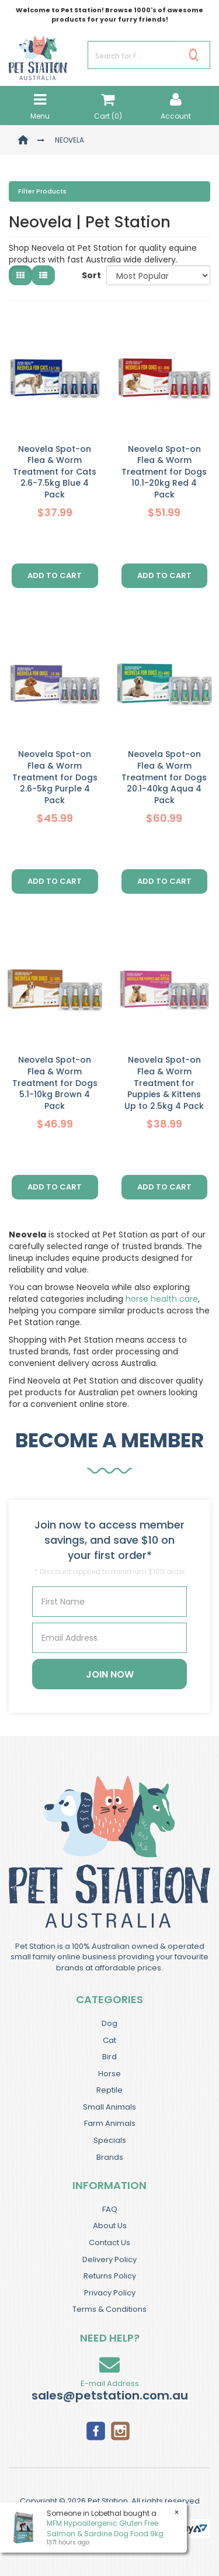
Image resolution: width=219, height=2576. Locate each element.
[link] (95, 2429)
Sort (90, 275)
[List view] (43, 275)
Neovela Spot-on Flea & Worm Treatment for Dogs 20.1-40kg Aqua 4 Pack (164, 776)
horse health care (162, 1299)
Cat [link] (109, 2040)
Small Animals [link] (109, 2106)
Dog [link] (109, 2023)
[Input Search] (132, 55)
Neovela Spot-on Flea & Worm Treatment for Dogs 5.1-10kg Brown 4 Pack (55, 1082)
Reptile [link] (109, 2090)
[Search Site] (194, 55)
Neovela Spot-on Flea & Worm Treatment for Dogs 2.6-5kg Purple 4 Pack (55, 776)
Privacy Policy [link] (109, 2292)
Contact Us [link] (109, 2242)
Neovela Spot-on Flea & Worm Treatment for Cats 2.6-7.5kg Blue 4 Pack (54, 471)
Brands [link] (109, 2157)
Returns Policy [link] (110, 2275)
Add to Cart (54, 575)
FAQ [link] (109, 2209)
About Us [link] (110, 2225)
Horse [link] (109, 2073)
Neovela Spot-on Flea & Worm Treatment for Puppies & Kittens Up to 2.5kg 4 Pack (164, 1082)
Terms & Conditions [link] (109, 2309)
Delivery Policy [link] (109, 2259)
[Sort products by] (158, 275)
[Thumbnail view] (20, 275)
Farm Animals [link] (109, 2123)
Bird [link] (109, 2056)
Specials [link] (109, 2140)
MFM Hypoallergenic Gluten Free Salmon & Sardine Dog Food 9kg (105, 2528)
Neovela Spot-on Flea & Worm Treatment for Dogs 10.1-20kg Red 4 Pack (164, 471)
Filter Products (42, 192)
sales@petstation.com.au (110, 2395)
